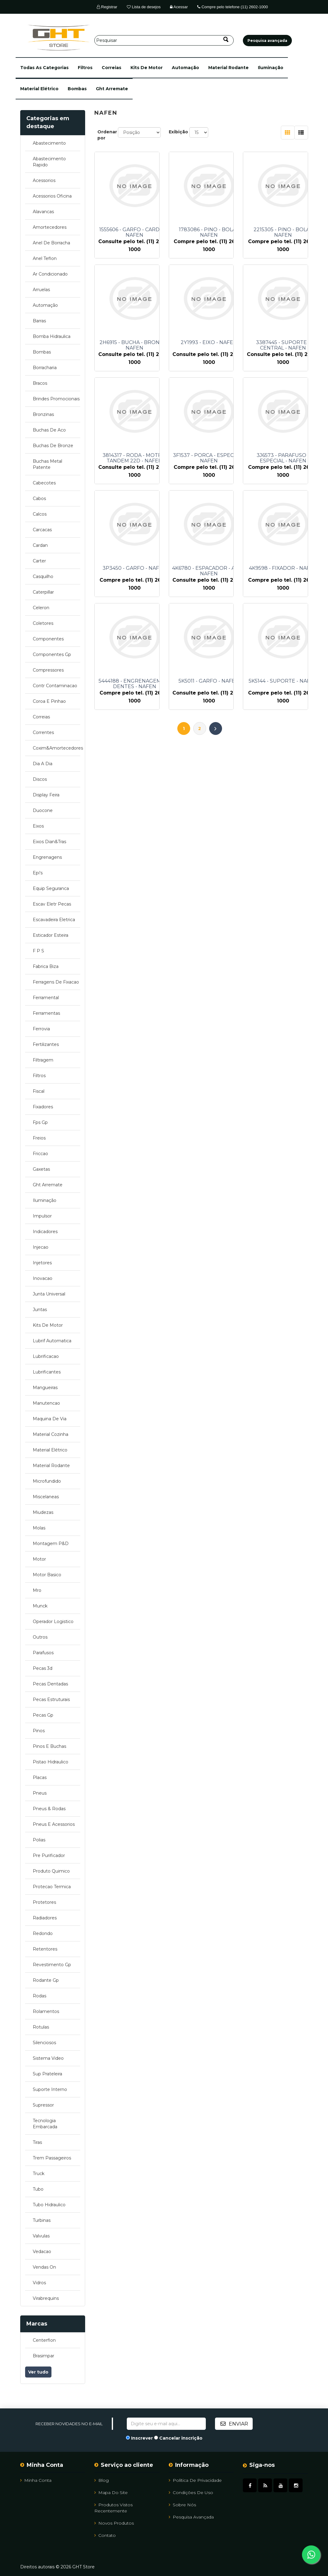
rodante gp (46, 1980)
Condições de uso (191, 2492)
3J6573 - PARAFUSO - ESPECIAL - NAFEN (283, 458)
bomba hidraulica (51, 336)
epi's (38, 873)
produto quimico (51, 1871)
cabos (39, 498)
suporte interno (50, 2089)
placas (40, 1777)
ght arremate (112, 88)
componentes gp (52, 654)
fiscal (38, 1091)
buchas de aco (49, 430)
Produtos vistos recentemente (113, 2508)
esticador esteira (50, 935)
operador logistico (53, 1621)
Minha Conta (35, 2480)
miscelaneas (46, 1496)
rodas (39, 1996)
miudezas (43, 1512)
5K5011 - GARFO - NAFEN (209, 681)
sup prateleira (47, 2074)
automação (185, 67)
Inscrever (142, 2438)
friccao (40, 1153)
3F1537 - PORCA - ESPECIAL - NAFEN (208, 458)
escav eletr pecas (52, 904)
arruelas (41, 289)
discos (40, 779)
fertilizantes (46, 1044)
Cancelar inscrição (180, 2438)
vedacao (42, 2251)
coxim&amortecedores (57, 748)
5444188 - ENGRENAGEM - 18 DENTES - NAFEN (135, 683)
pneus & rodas (49, 1808)
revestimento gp (52, 1964)
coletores (43, 623)
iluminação (270, 67)
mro (37, 1590)
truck (38, 2173)
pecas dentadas (50, 1684)
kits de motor (146, 67)
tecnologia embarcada (45, 2123)
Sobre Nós (182, 2504)
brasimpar (43, 2356)
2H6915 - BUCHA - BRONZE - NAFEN (134, 345)
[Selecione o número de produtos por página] (198, 132)
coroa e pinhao (49, 701)
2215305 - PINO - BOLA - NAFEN (283, 232)
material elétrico (39, 88)
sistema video (48, 2058)
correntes (43, 732)
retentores (45, 1949)
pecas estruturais (51, 1699)
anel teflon (45, 258)
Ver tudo (38, 2372)
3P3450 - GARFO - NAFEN (134, 568)
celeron (41, 607)
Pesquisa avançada (191, 2517)
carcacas (42, 529)
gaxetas (41, 1169)
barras (39, 321)
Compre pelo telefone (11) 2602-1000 (232, 7)
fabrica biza (45, 966)
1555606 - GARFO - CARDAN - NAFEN (134, 232)
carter (39, 561)
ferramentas (46, 1013)
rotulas (41, 2027)
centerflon (44, 2340)
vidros (39, 2282)
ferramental (46, 997)
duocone (43, 810)
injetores (42, 1263)
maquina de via (49, 1418)
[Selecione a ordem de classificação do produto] (139, 132)
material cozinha (50, 1434)
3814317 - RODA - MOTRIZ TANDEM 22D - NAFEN (135, 458)
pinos (39, 1730)
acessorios (44, 180)
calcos (40, 514)
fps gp (40, 1122)
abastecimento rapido (49, 162)
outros (40, 1637)
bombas (77, 88)
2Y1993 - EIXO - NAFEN (209, 342)
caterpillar (43, 592)
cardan (40, 545)
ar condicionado (50, 274)
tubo (38, 2189)
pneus (40, 1793)
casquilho (43, 576)
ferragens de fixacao (56, 982)
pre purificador (49, 1855)
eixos (38, 826)
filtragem (43, 1060)
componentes (48, 639)
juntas (40, 1309)
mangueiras (45, 1387)
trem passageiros (52, 2158)
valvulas (41, 2236)
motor (39, 1559)
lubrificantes (47, 1372)
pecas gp (43, 1715)
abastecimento (49, 143)
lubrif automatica (52, 1341)
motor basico (47, 1574)
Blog (101, 2480)
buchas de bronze (53, 445)
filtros (85, 67)
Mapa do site (111, 2492)
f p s (38, 951)
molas (39, 1528)
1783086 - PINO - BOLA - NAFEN (209, 232)
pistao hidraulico (50, 1762)
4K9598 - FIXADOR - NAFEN (283, 568)
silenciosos (44, 2042)
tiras (37, 2142)
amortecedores (49, 227)
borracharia (45, 367)
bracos (40, 383)
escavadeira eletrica (54, 919)
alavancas (43, 211)
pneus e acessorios (54, 1824)
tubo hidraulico (49, 2204)
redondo (43, 1933)
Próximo (215, 728)
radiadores (45, 1918)
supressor (43, 2105)
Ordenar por (107, 135)
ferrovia (41, 1029)
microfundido (47, 1481)
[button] (44, 67)
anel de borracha (51, 243)
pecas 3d (42, 1668)
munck (40, 1606)
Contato (105, 2535)
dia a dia (42, 763)
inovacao (42, 1278)
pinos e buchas (49, 1746)
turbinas (42, 2220)
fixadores (43, 1107)
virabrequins (46, 2298)
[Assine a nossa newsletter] (166, 2424)
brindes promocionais (56, 399)
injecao (40, 1247)
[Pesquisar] (164, 40)
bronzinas (43, 414)
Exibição (178, 132)
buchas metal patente (47, 464)
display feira (46, 795)
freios (39, 1138)
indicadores (45, 1231)
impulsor (42, 1216)
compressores (48, 670)
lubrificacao (46, 1356)
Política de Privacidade (195, 2480)
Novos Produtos (114, 2523)
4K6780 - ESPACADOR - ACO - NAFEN (208, 570)
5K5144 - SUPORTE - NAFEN (283, 681)
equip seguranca (51, 888)
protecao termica (52, 1886)
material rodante (228, 67)
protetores (44, 1902)
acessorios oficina (52, 196)
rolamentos (46, 2011)
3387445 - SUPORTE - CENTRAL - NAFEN (283, 345)
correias (111, 67)
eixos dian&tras (49, 841)
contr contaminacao (55, 685)
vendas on (44, 2267)
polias (39, 1840)
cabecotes (44, 483)
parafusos (43, 1652)
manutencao (46, 1403)
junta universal (49, 1294)
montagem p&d (51, 1543)
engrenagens (47, 857)
